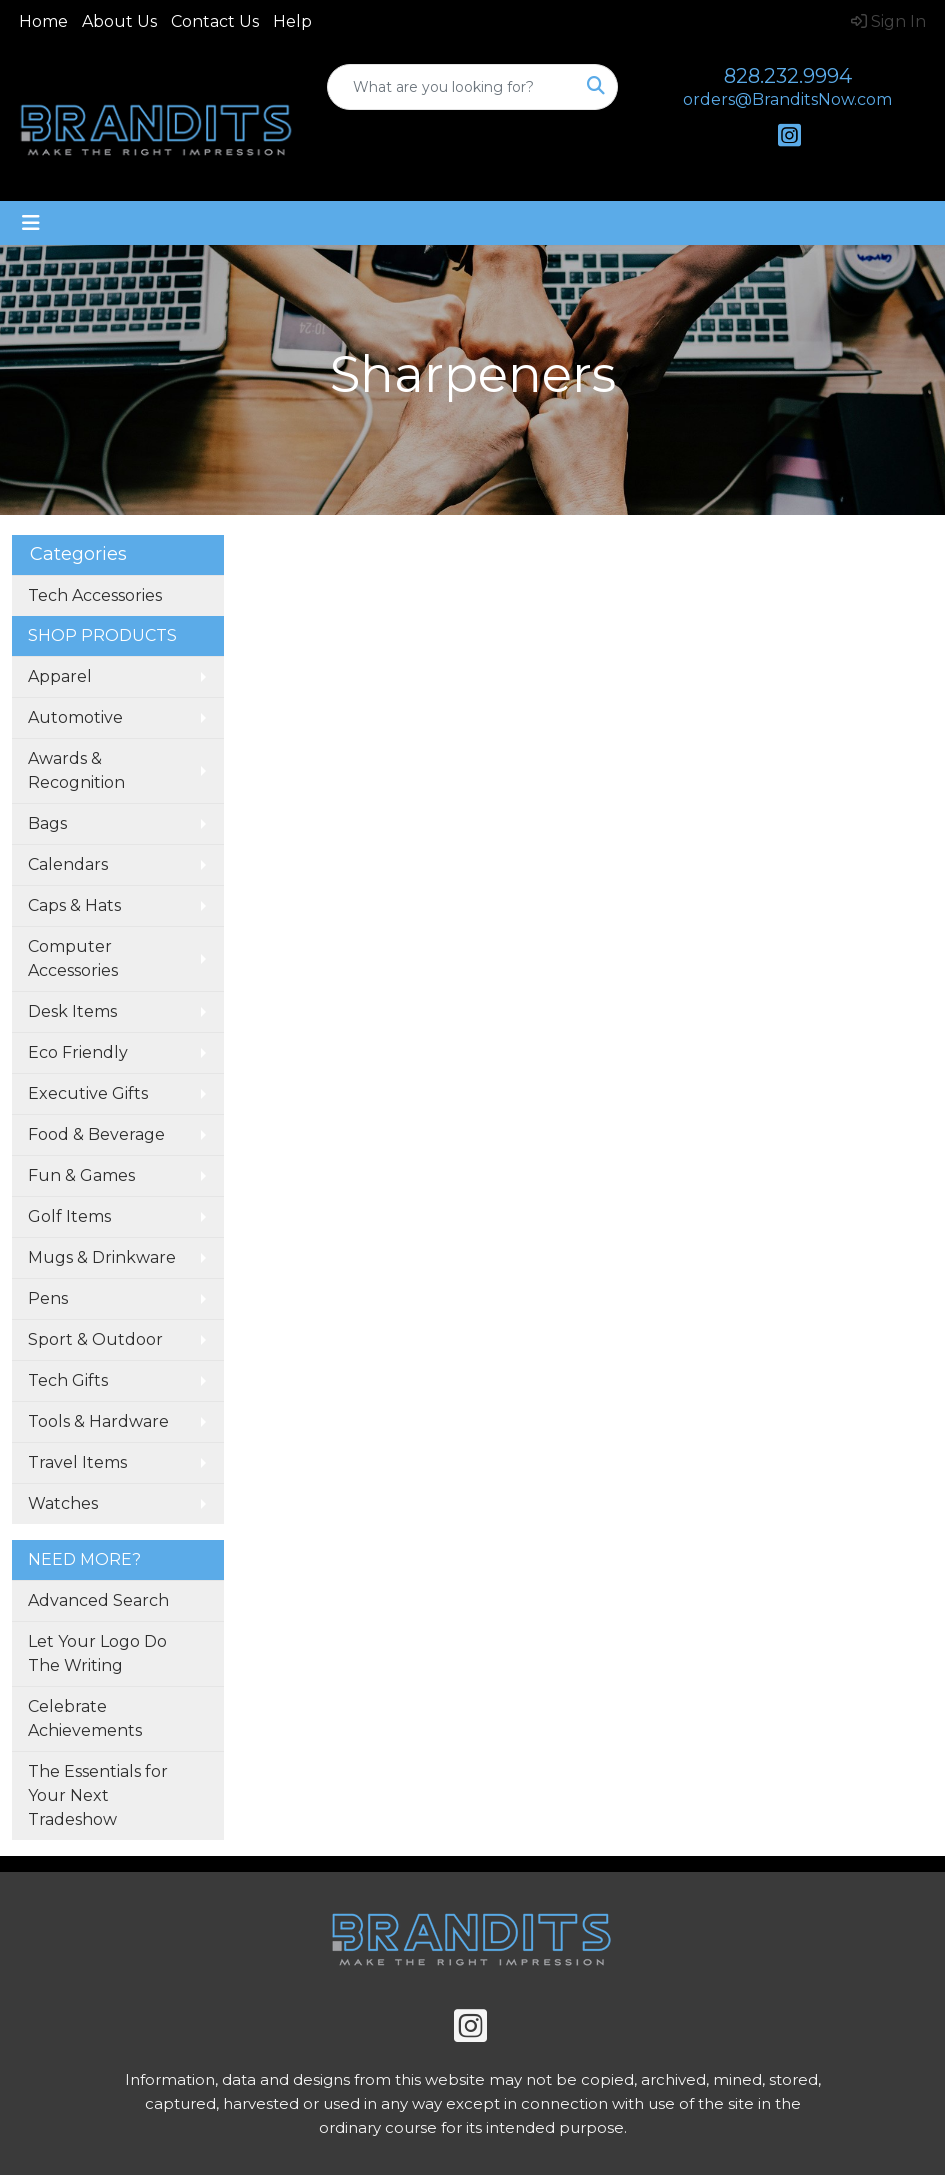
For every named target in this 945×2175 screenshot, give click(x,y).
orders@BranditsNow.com (787, 99)
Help (292, 21)
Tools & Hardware (98, 1421)
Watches (63, 1503)
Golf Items (69, 1216)
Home (43, 21)
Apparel (60, 676)
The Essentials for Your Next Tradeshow (98, 1795)
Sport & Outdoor (95, 1339)
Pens (48, 1298)
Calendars (68, 864)
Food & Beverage (96, 1134)
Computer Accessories (73, 958)
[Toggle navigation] (31, 223)
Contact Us (215, 21)
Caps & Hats (74, 905)
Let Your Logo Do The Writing (97, 1653)
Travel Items (77, 1462)
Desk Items (72, 1011)
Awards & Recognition (76, 770)
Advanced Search (98, 1600)
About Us (119, 21)
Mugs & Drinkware (102, 1257)
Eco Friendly (78, 1052)
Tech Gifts (68, 1380)
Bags (47, 823)
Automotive (75, 717)
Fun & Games (81, 1175)
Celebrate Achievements (85, 1718)
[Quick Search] (451, 87)
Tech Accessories (95, 595)
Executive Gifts (88, 1093)
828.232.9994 (788, 76)
